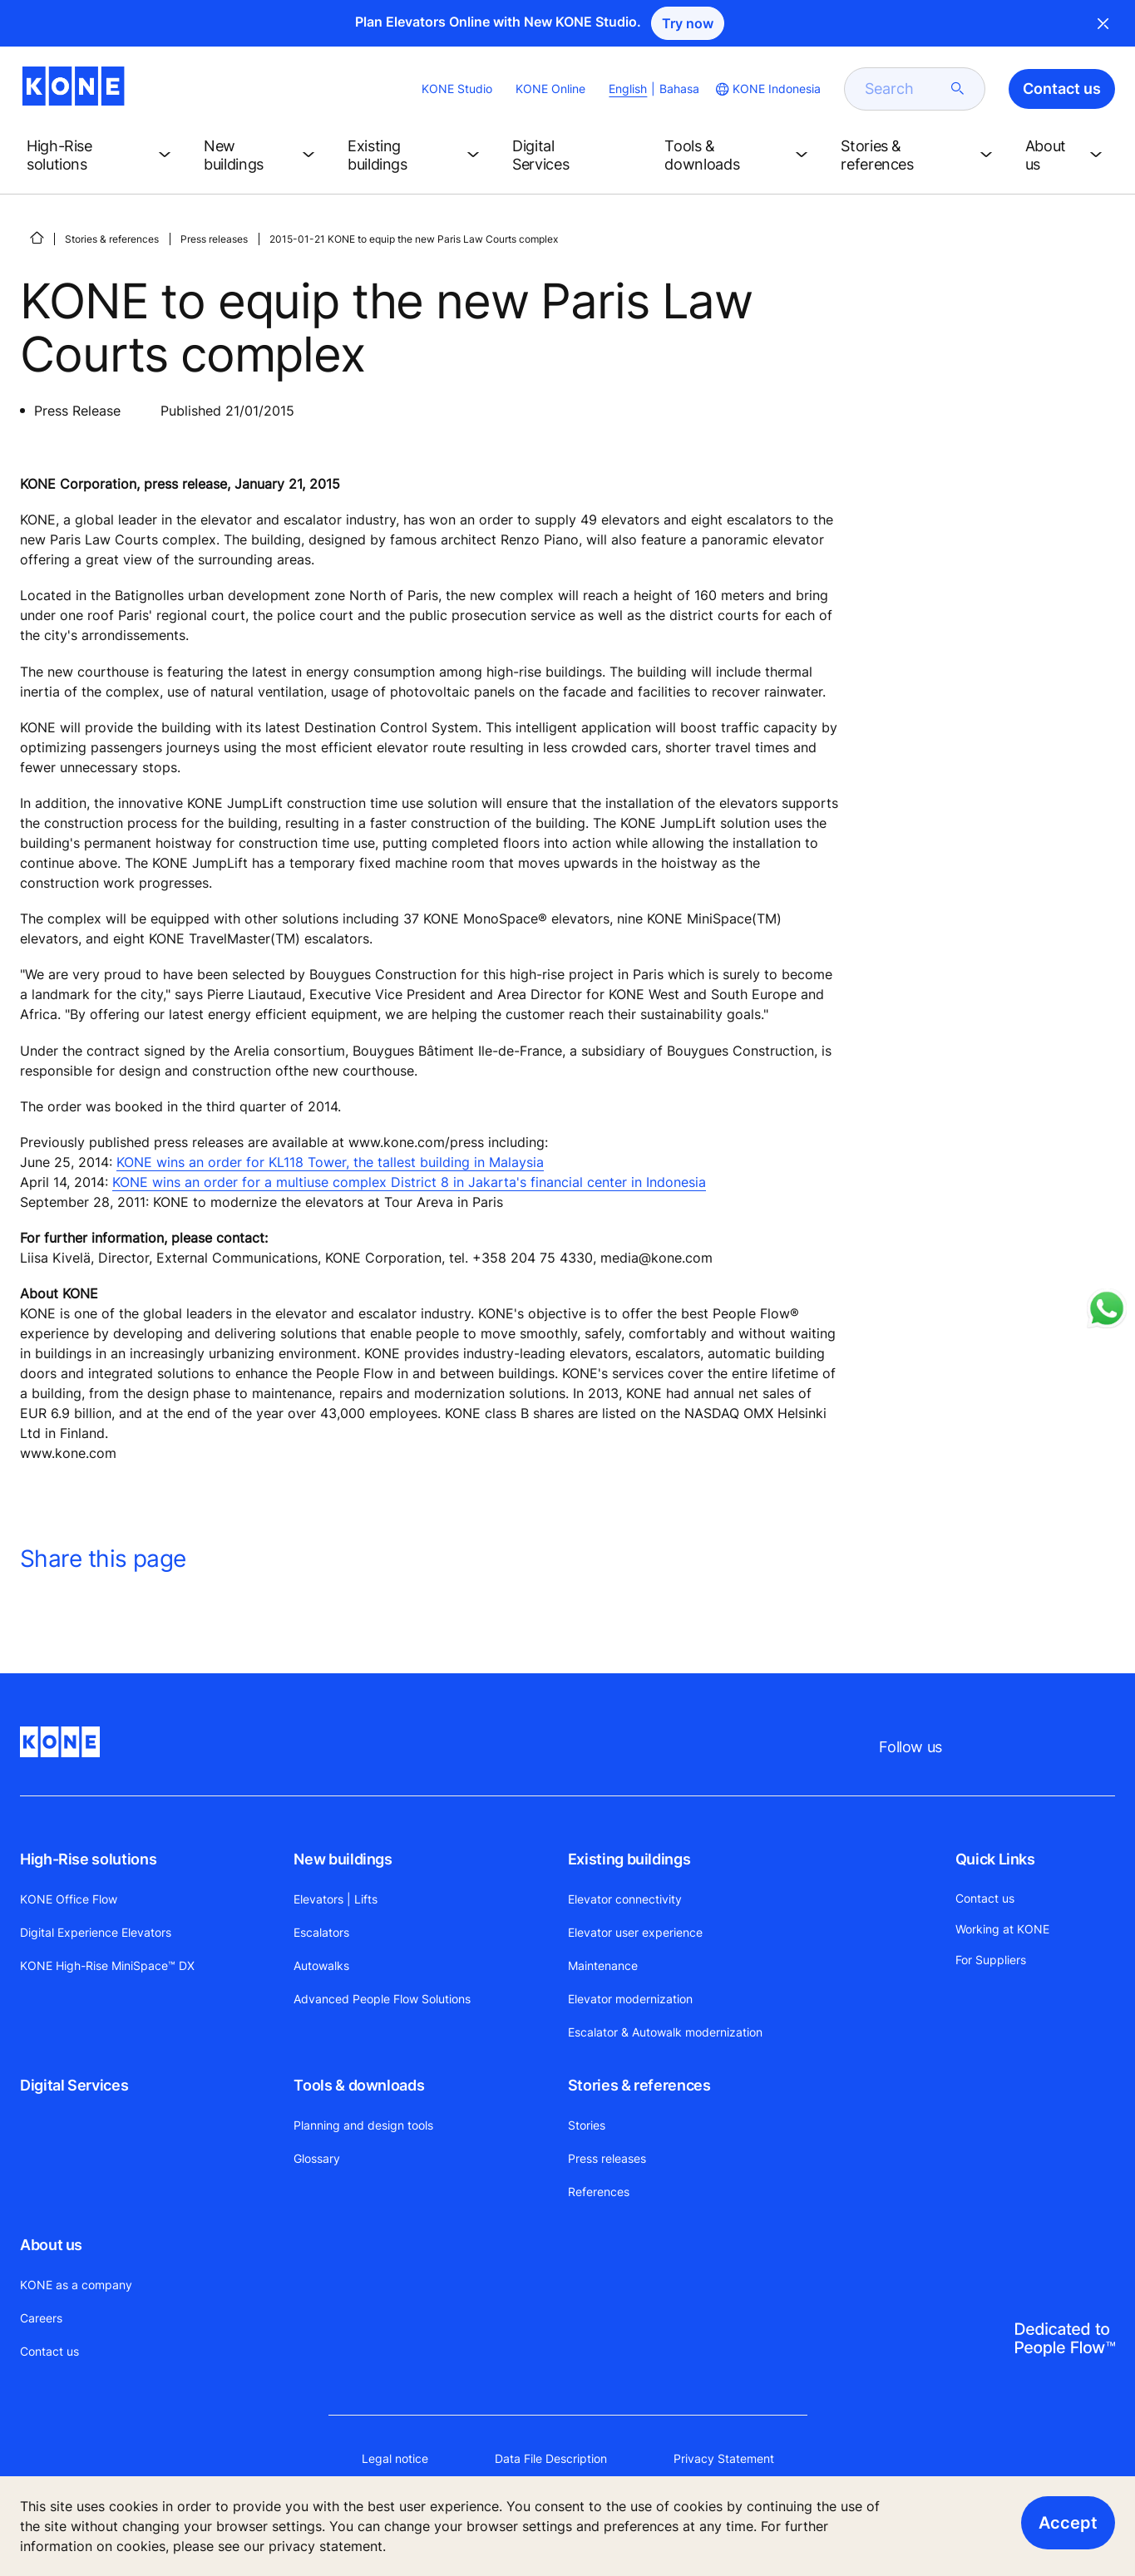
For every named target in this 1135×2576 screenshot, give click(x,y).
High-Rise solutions (88, 1859)
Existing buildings (629, 1859)
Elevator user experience (635, 1932)
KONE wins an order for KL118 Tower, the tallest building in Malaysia (330, 1162)
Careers (41, 2318)
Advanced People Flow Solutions (382, 1999)
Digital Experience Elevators (95, 1932)
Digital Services (74, 2085)
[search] (904, 88)
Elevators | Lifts (336, 1899)
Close (1103, 23)
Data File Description (551, 2458)
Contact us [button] (1062, 88)
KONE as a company (76, 2285)
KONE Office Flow (68, 1899)
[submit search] (958, 88)
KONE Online (550, 88)
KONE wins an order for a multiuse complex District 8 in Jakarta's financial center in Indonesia (409, 1182)
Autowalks (321, 1965)
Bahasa (679, 88)
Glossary (317, 2158)
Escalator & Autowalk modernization (665, 2032)
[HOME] (36, 238)
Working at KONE (1002, 1929)
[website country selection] (767, 89)
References (598, 2191)
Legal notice (395, 2458)
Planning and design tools (363, 2125)
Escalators (321, 1932)
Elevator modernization (630, 1999)
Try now (687, 23)
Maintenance (603, 1965)
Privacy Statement (724, 2458)
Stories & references (112, 239)
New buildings (343, 1859)
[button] (102, 155)
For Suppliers (990, 1960)
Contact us (49, 2351)
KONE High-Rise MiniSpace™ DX (107, 1965)
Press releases (214, 239)
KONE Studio (457, 88)
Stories (586, 2125)
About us (51, 2244)
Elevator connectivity (625, 1899)
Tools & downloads (359, 2085)
